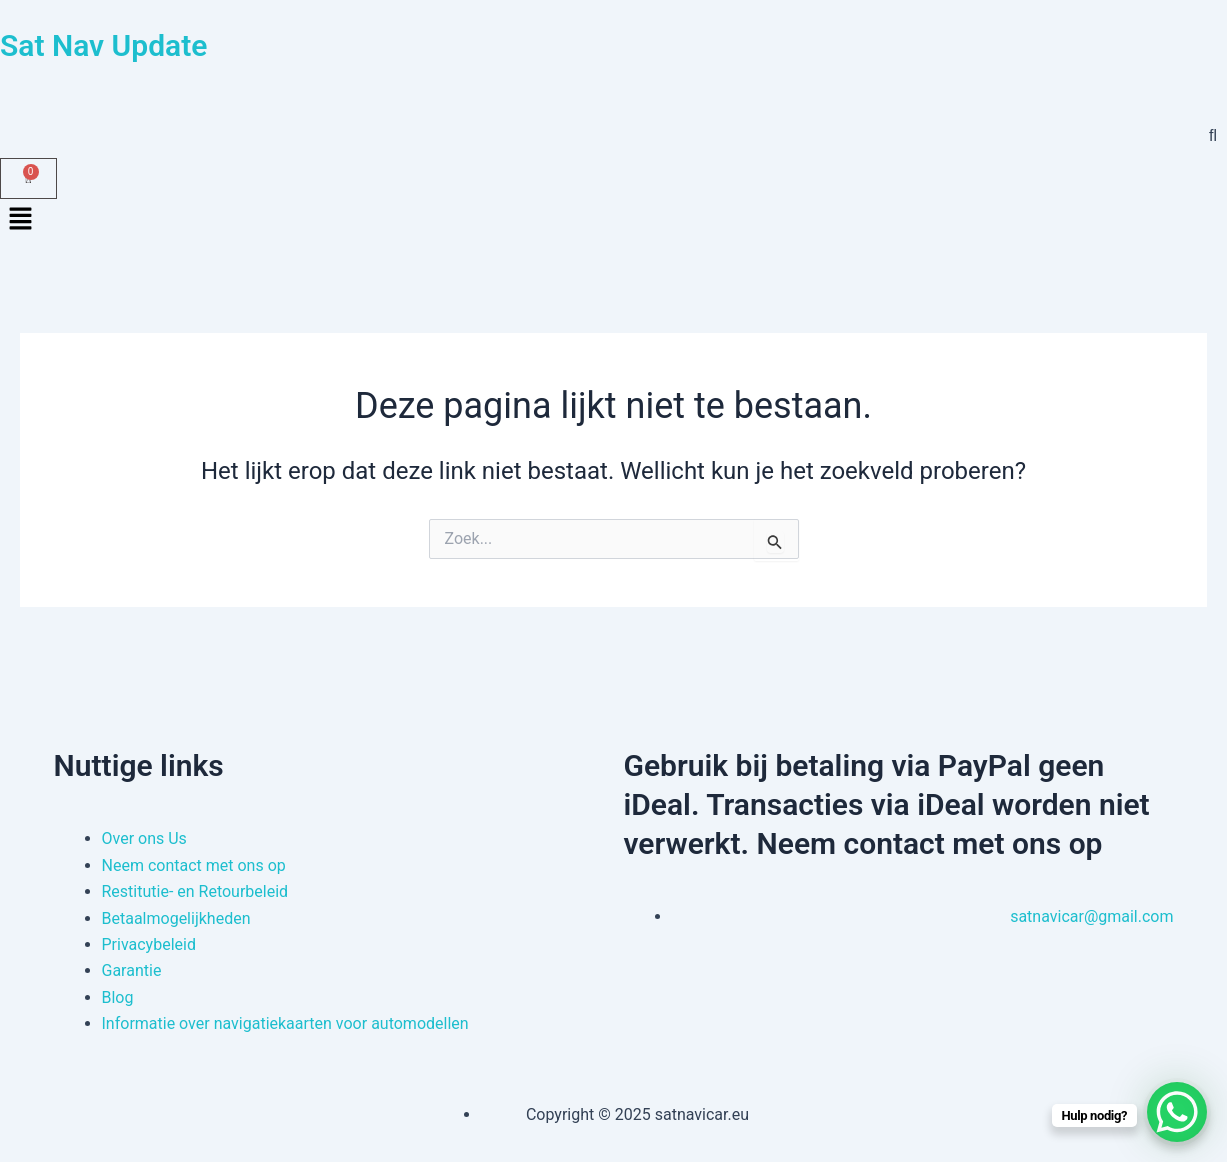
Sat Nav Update (103, 45)
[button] (613, 221)
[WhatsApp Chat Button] (1177, 1112)
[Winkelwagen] (28, 178)
